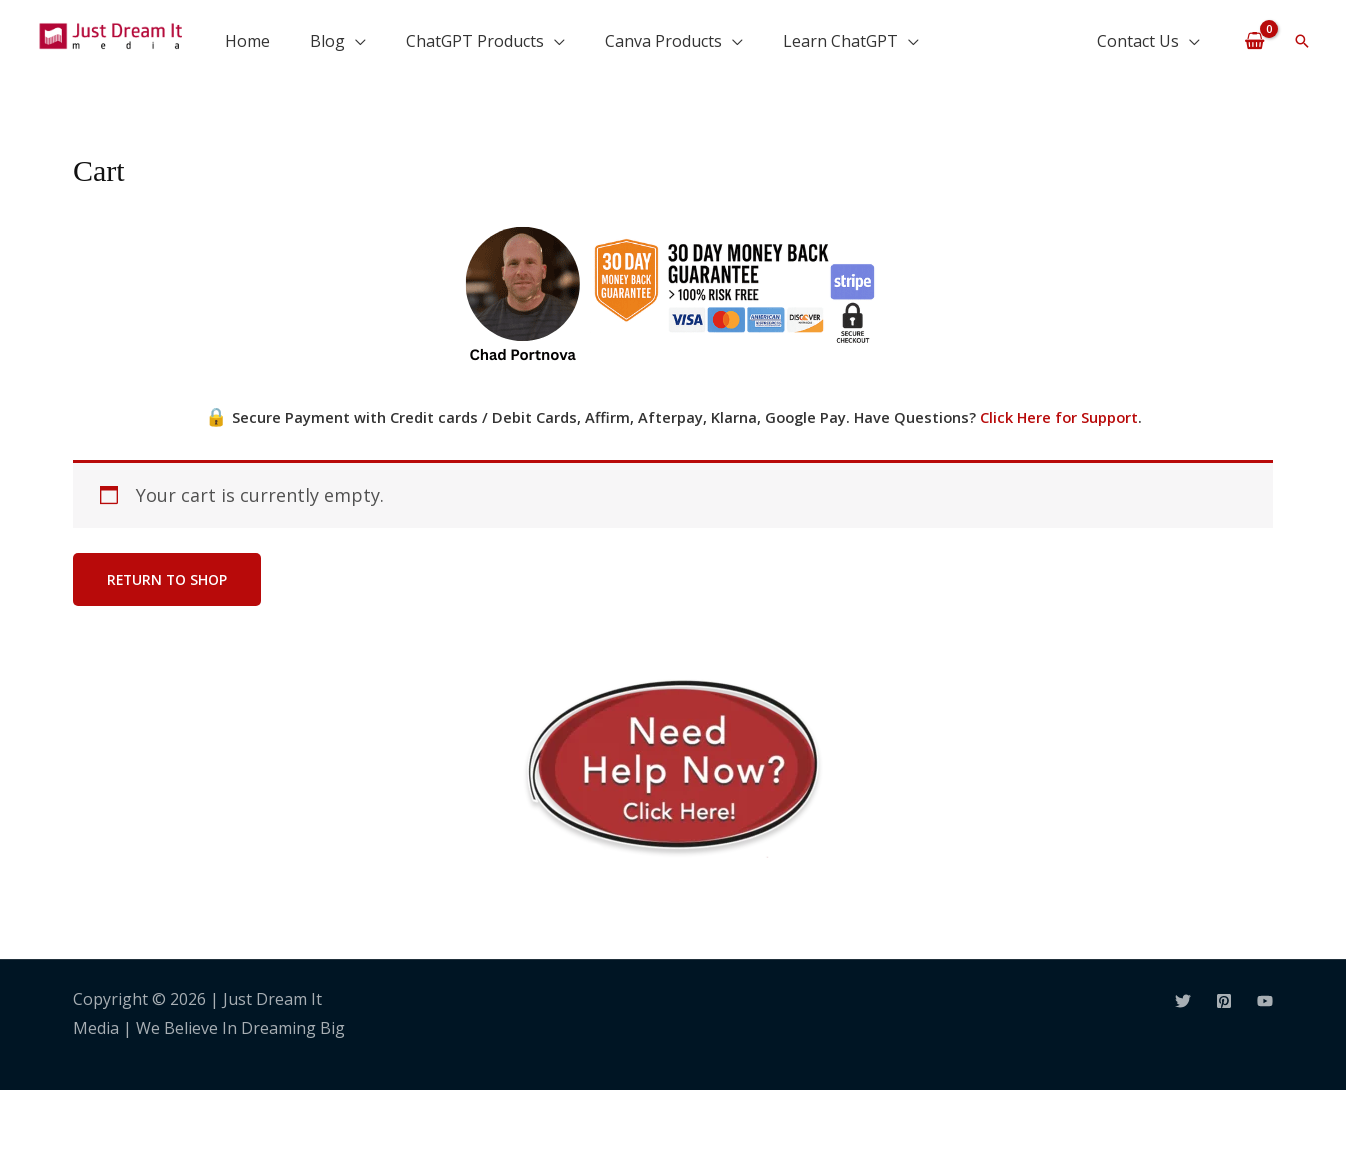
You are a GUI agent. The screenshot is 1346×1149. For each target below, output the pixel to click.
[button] (1302, 41)
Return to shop (168, 579)
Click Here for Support (1059, 417)
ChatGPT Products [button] (475, 41)
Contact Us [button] (1138, 41)
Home (247, 41)
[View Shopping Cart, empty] (1254, 40)
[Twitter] (1183, 1001)
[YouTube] (1265, 1001)
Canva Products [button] (663, 41)
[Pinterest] (1224, 1001)
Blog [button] (327, 41)
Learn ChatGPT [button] (840, 41)
